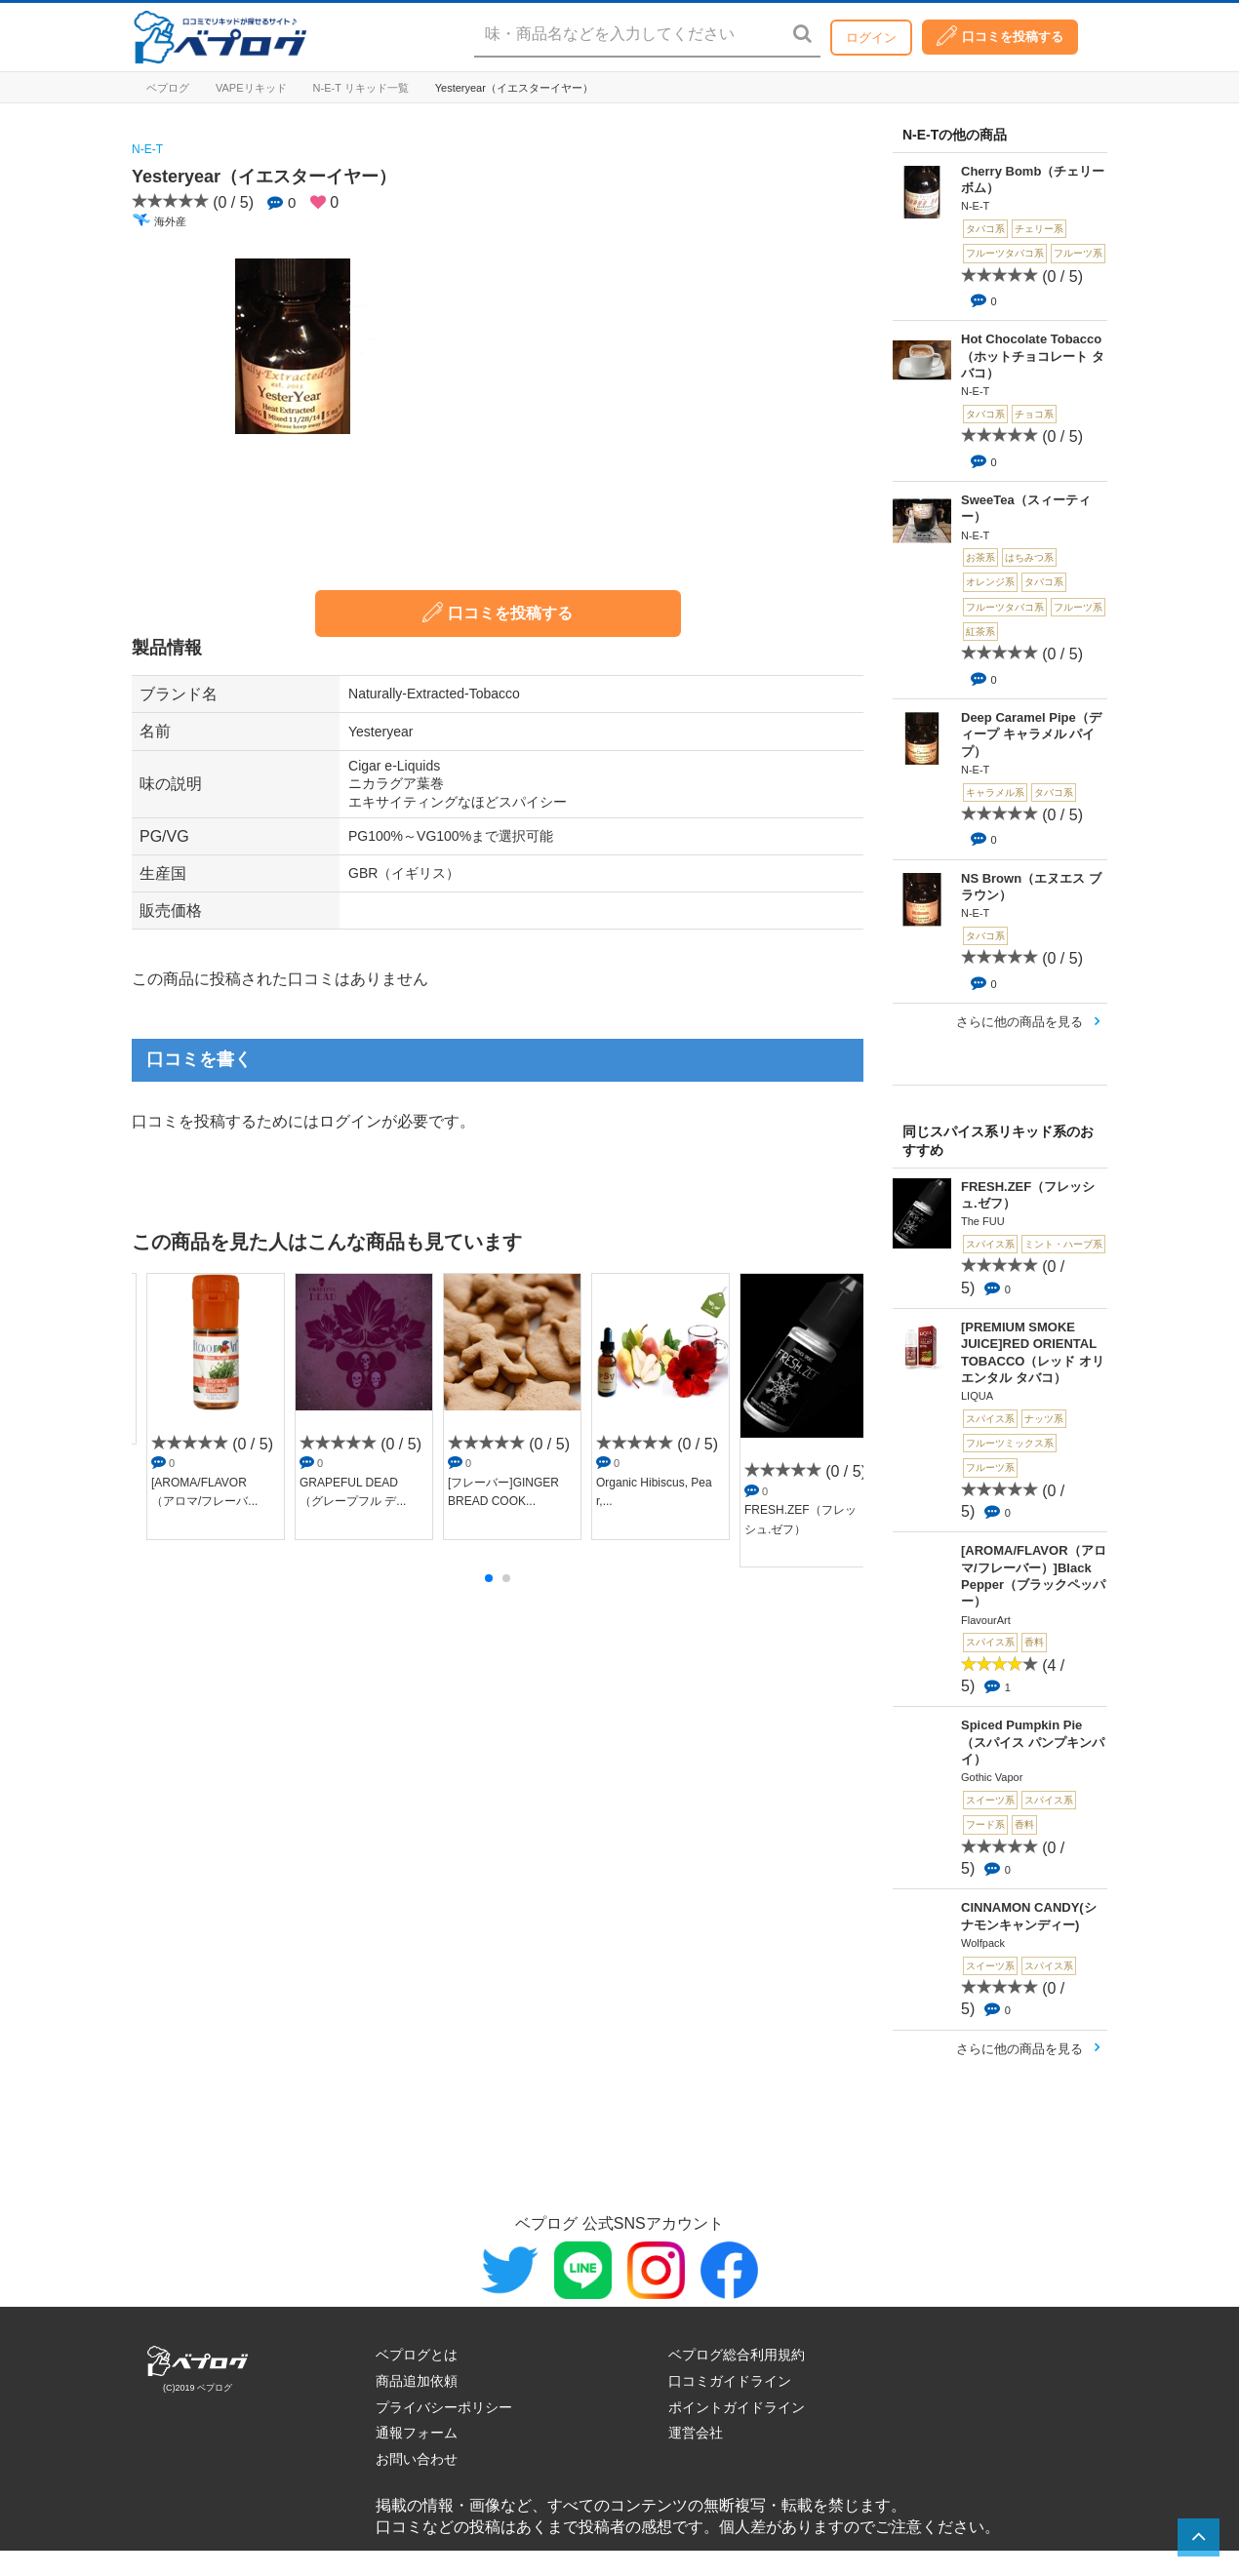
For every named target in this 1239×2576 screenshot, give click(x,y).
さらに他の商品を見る (1019, 1021)
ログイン (871, 37)
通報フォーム (417, 2432)
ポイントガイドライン (736, 2407)
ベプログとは (417, 2354)
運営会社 (695, 2432)
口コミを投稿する (1000, 35)
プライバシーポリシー (444, 2407)
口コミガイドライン (729, 2381)
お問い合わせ (417, 2459)
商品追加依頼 (417, 2381)
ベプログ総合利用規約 (736, 2354)
